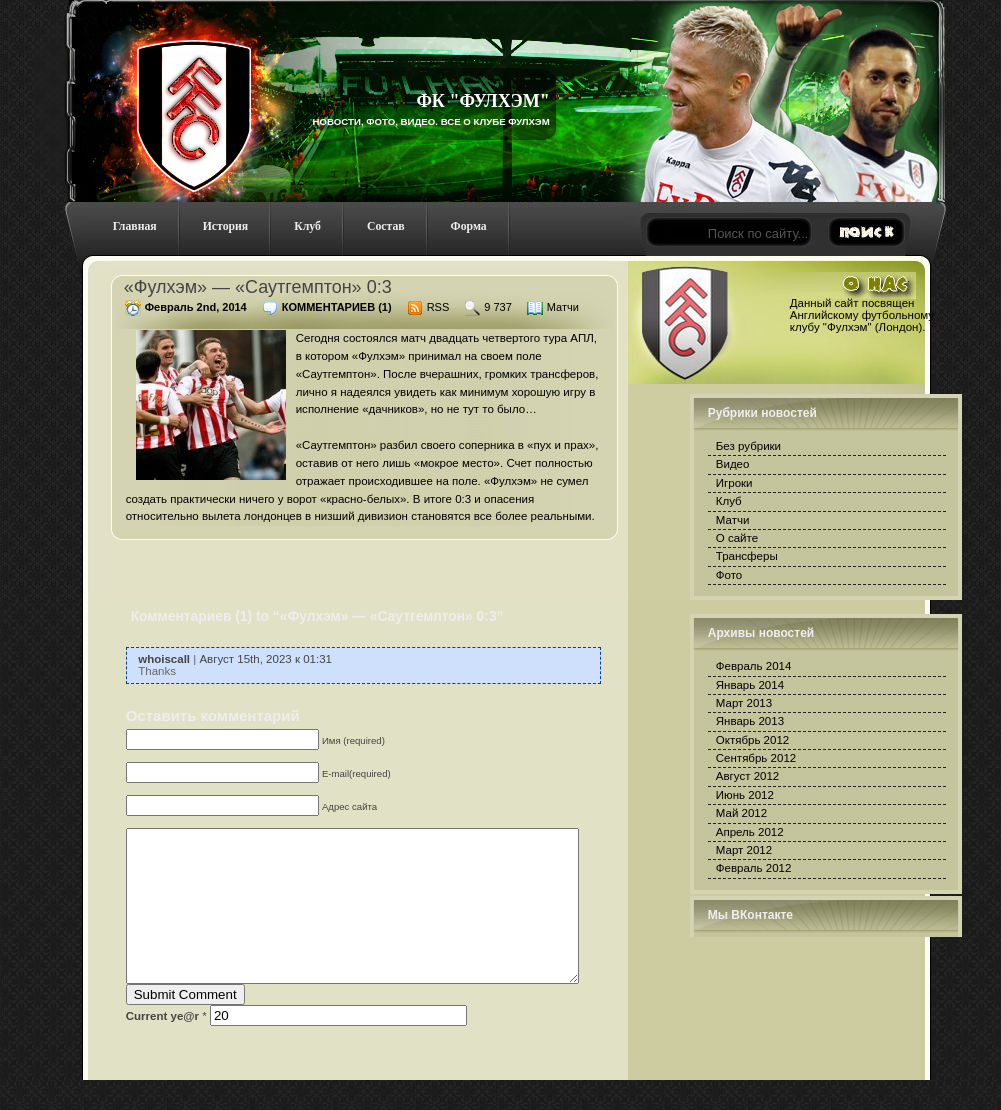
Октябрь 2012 (752, 740)
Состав (386, 226)
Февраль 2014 (754, 666)
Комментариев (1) (337, 307)
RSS (438, 307)
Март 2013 (744, 703)
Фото (729, 575)
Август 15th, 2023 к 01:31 (265, 659)
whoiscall (164, 659)
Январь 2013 (750, 721)
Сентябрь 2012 (756, 758)
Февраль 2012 (754, 868)
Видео (733, 464)
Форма (469, 226)
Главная (135, 226)
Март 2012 (744, 850)
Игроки (734, 483)
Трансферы (747, 556)
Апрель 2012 (750, 832)
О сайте (737, 538)
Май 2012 (741, 813)
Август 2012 (747, 776)
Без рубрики (748, 446)
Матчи (563, 307)
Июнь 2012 (745, 795)
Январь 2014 (750, 685)
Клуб (307, 226)
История (226, 226)
